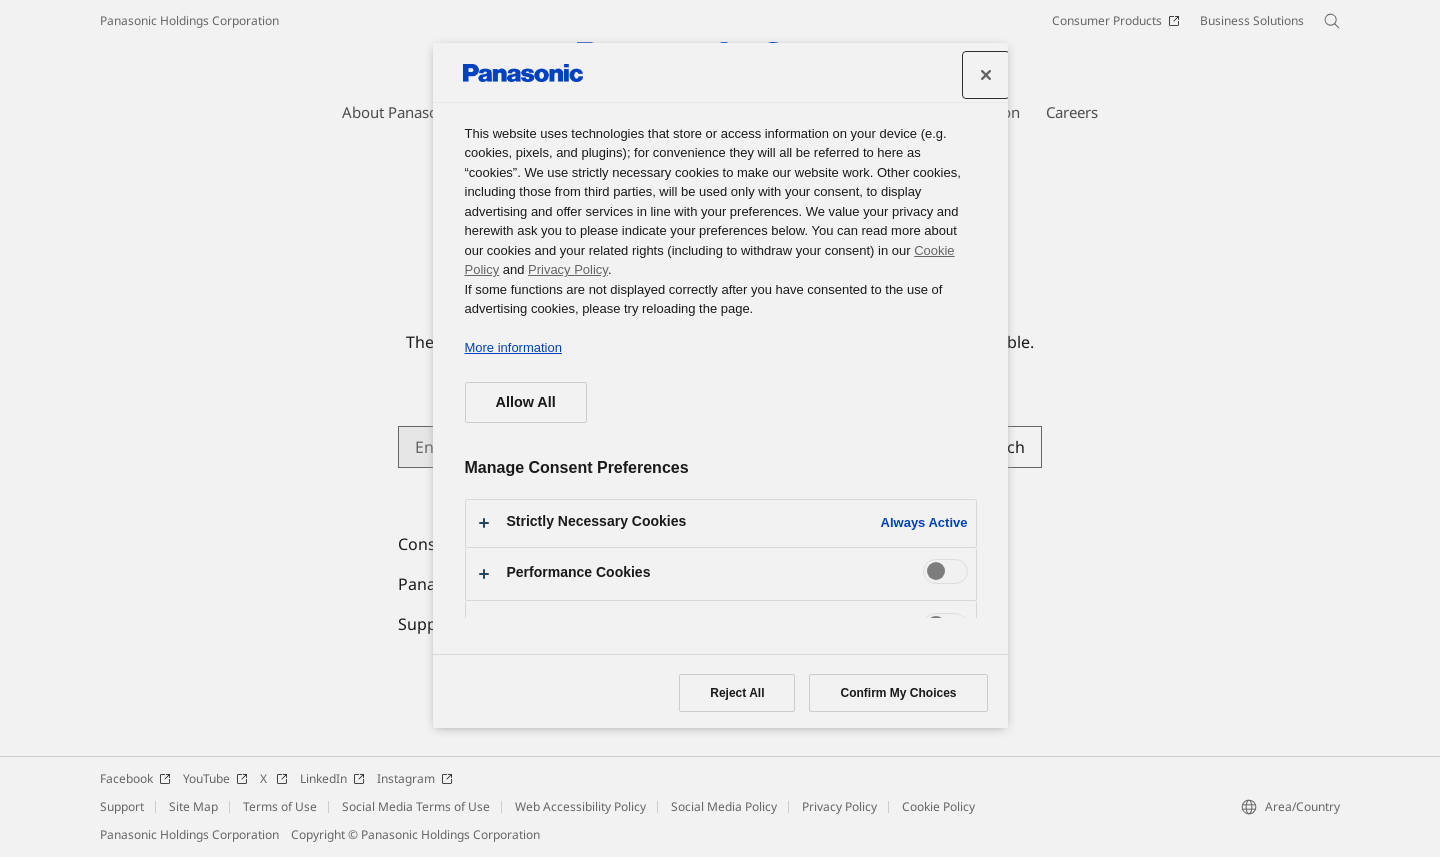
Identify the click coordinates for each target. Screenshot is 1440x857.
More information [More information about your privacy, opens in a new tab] (513, 347)
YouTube (215, 778)
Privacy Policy (839, 806)
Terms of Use (280, 806)
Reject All (737, 693)
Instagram (415, 778)
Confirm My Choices (898, 693)
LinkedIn (332, 778)
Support (122, 806)
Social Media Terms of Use (416, 806)
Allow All (526, 402)
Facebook (135, 778)
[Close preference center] (986, 75)
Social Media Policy (724, 806)
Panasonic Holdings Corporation (189, 20)
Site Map (193, 806)
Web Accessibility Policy (580, 806)
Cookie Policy (938, 806)
